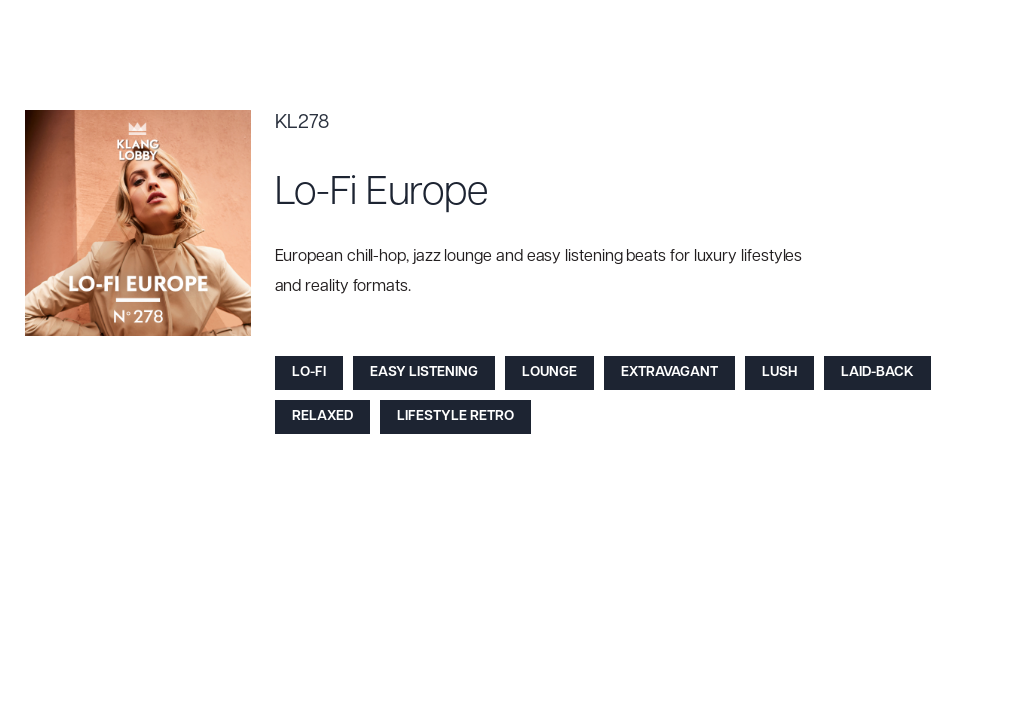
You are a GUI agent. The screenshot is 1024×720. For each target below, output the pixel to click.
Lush (779, 372)
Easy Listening (424, 372)
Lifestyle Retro (455, 416)
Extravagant (669, 372)
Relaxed (322, 416)
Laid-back (877, 372)
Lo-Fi (309, 372)
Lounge (549, 372)
